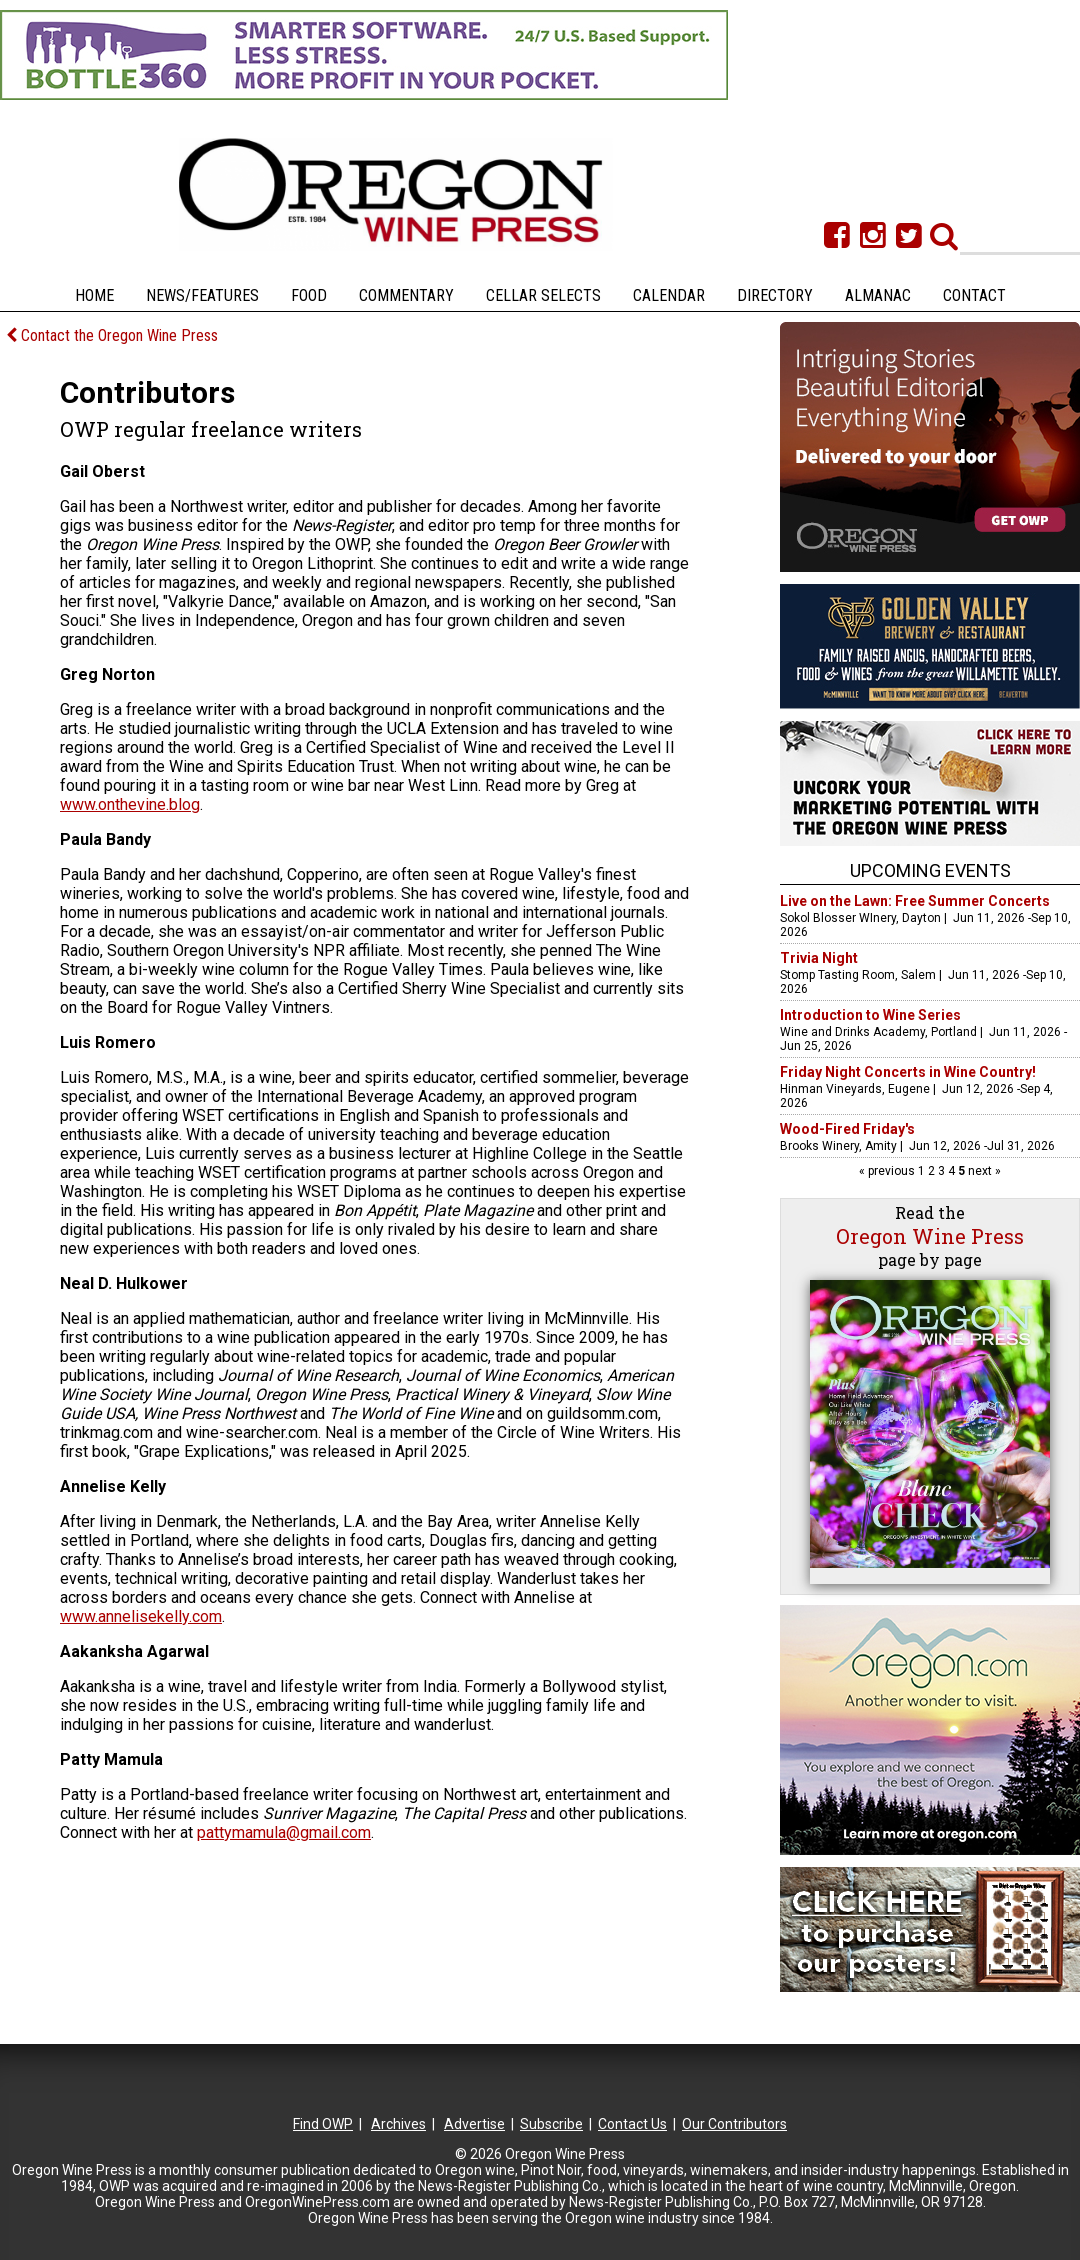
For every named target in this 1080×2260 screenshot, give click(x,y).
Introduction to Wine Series (870, 1015)
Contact (974, 295)
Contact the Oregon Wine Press (112, 335)
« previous (888, 1171)
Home (94, 295)
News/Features (202, 295)
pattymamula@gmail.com (284, 1832)
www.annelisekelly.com (141, 1616)
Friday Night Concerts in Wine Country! (908, 1072)
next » (983, 1171)
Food (309, 295)
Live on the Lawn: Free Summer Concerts (915, 901)
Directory (775, 295)
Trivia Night (819, 958)
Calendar (669, 295)
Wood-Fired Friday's (847, 1129)
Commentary (406, 295)
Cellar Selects (543, 295)
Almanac (878, 295)
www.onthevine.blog (130, 804)
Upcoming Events (930, 870)
